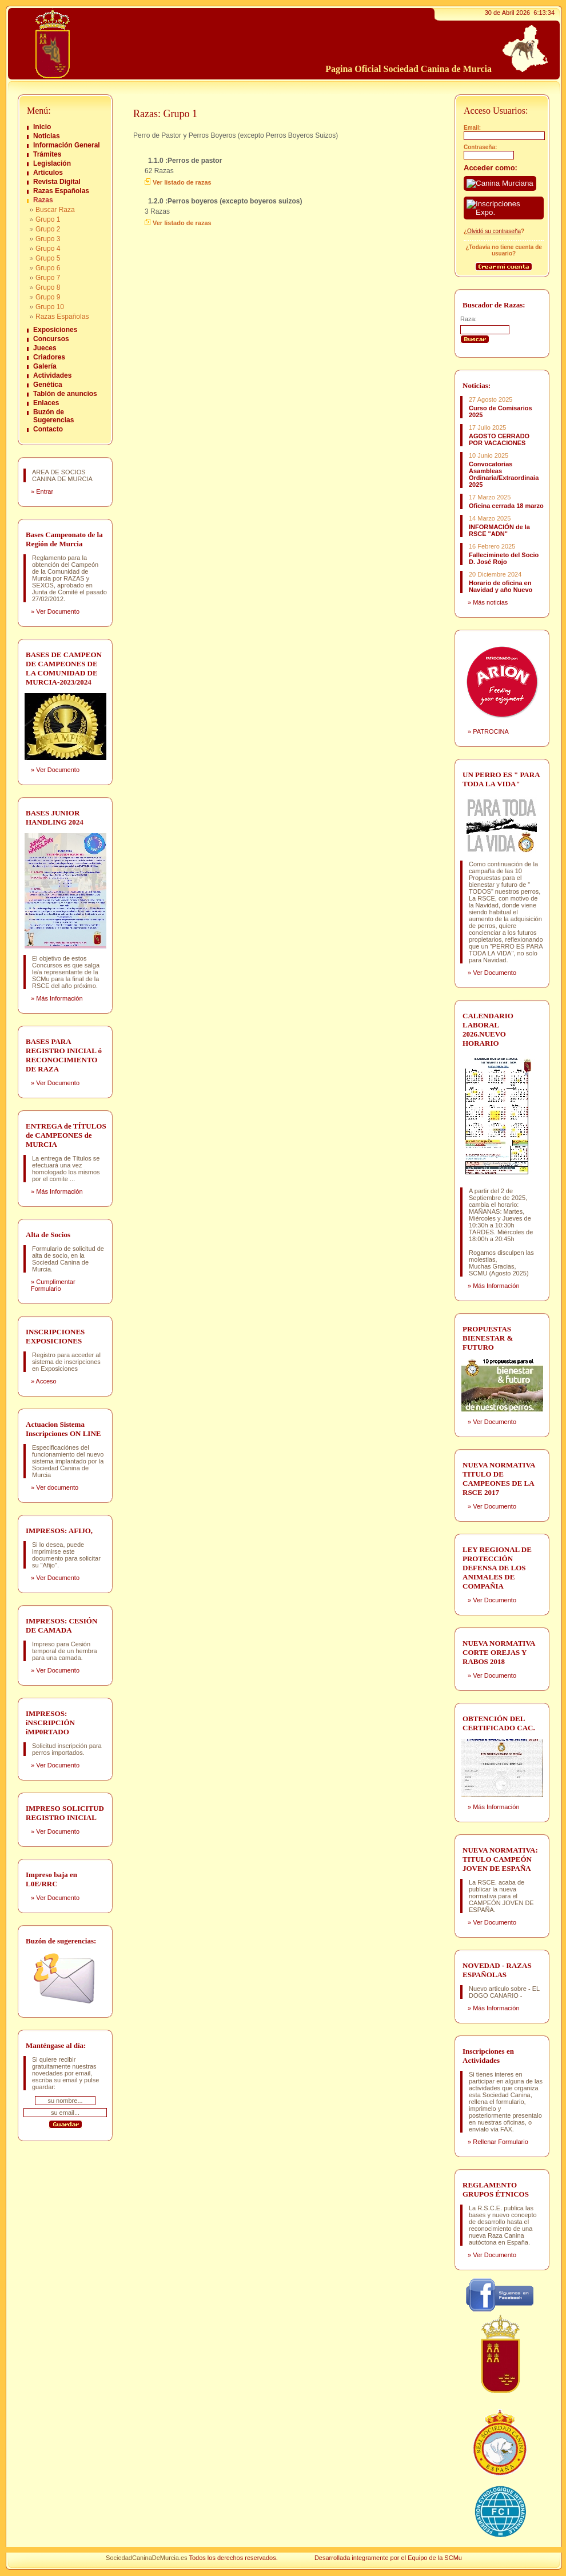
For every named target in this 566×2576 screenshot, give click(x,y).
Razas (43, 200)
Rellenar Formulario (500, 2141)
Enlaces (46, 403)
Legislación (52, 163)
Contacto (48, 429)
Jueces (45, 348)
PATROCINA (491, 731)
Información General (66, 145)
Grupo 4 (47, 249)
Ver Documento (57, 611)
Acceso (46, 1381)
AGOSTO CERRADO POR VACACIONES (499, 439)
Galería (45, 366)
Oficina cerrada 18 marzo (506, 505)
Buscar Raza (55, 210)
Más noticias (490, 602)
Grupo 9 (47, 297)
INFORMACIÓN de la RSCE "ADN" (499, 530)
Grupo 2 (47, 229)
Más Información (59, 998)
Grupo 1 (47, 219)
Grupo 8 (47, 287)
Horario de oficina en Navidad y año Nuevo (500, 586)
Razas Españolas (61, 191)
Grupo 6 (47, 268)
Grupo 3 (47, 239)
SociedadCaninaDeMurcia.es (146, 2557)
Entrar (44, 491)
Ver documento (57, 1487)
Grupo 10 (49, 307)
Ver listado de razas (182, 182)
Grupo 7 (47, 278)
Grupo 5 (47, 258)
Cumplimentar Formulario (53, 1285)
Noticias (46, 136)
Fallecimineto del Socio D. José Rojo (504, 558)
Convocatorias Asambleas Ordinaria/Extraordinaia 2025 (504, 474)
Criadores (49, 357)
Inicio (42, 127)
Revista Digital (57, 182)
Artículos (48, 173)
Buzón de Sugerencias (53, 416)
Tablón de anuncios (65, 394)
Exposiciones (55, 330)
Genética (47, 385)
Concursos (51, 339)
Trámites (47, 154)
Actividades (52, 375)
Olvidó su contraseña (494, 231)
